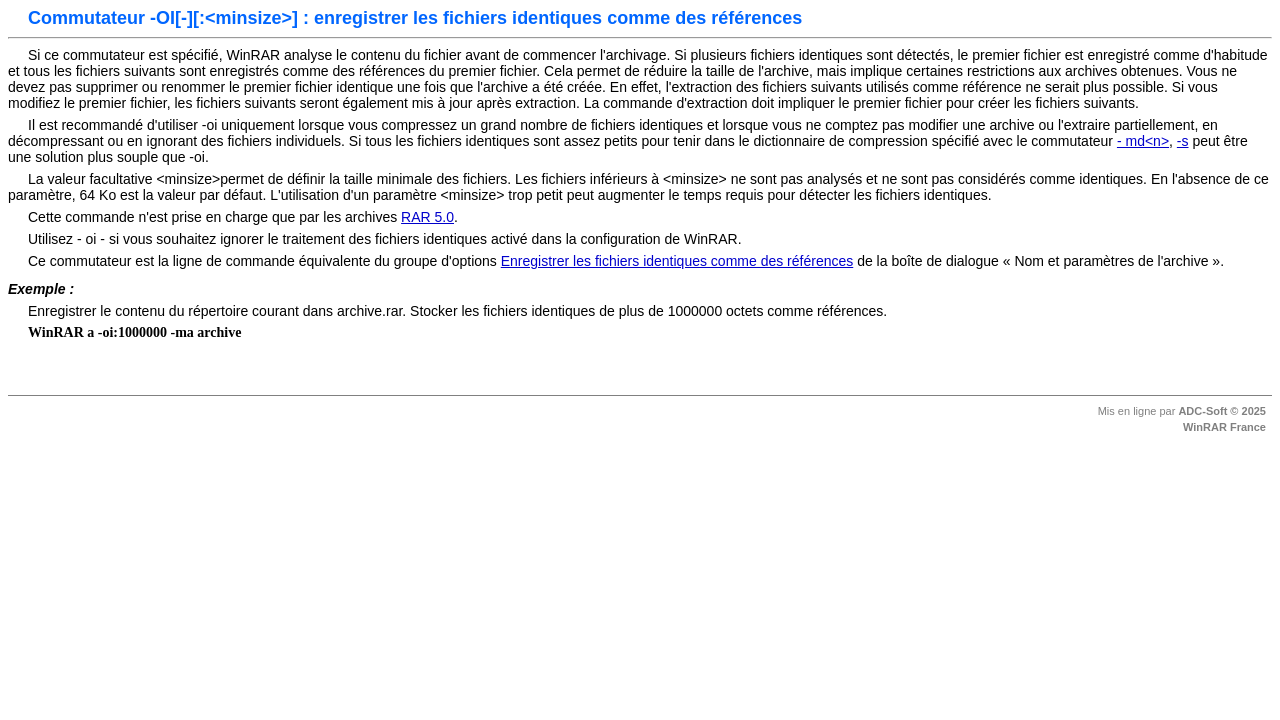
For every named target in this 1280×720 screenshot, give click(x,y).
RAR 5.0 (427, 217)
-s (1183, 141)
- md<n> (1143, 141)
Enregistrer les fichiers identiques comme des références (677, 261)
